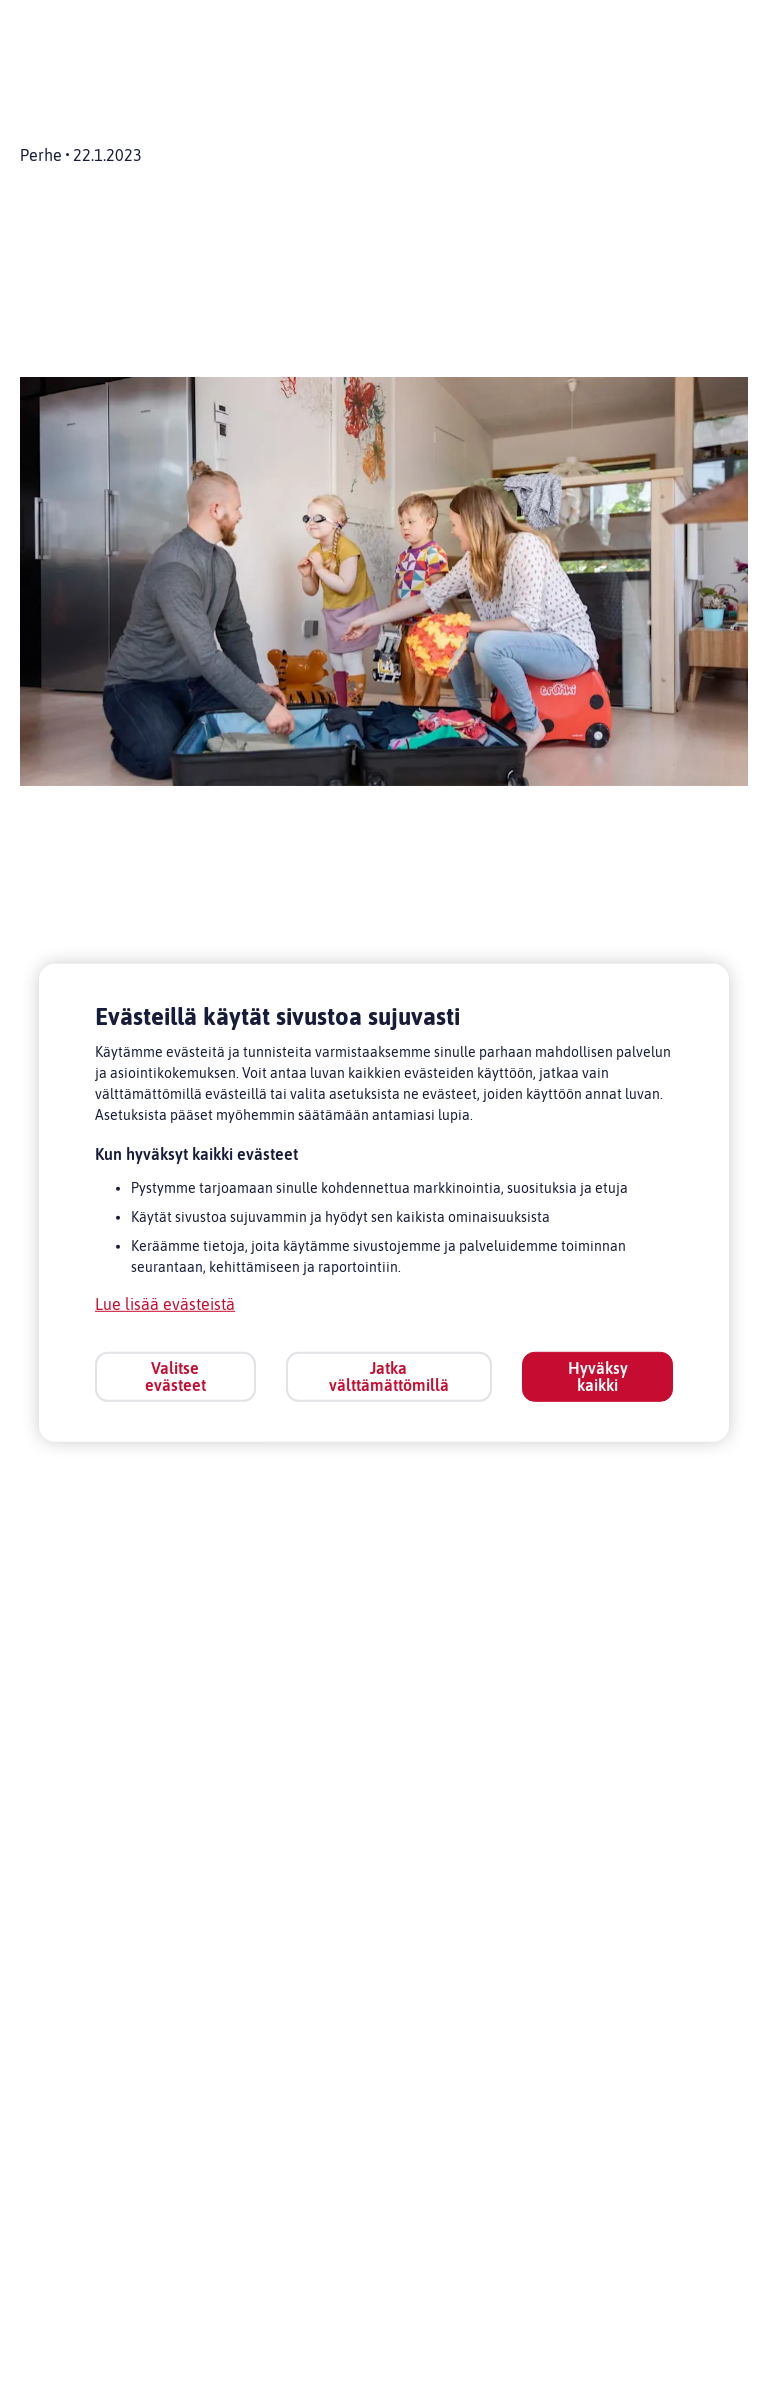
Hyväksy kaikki (598, 1377)
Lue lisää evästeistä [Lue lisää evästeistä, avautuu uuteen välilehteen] (165, 1304)
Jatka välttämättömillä (389, 1377)
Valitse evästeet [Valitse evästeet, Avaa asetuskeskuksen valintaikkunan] (175, 1377)
